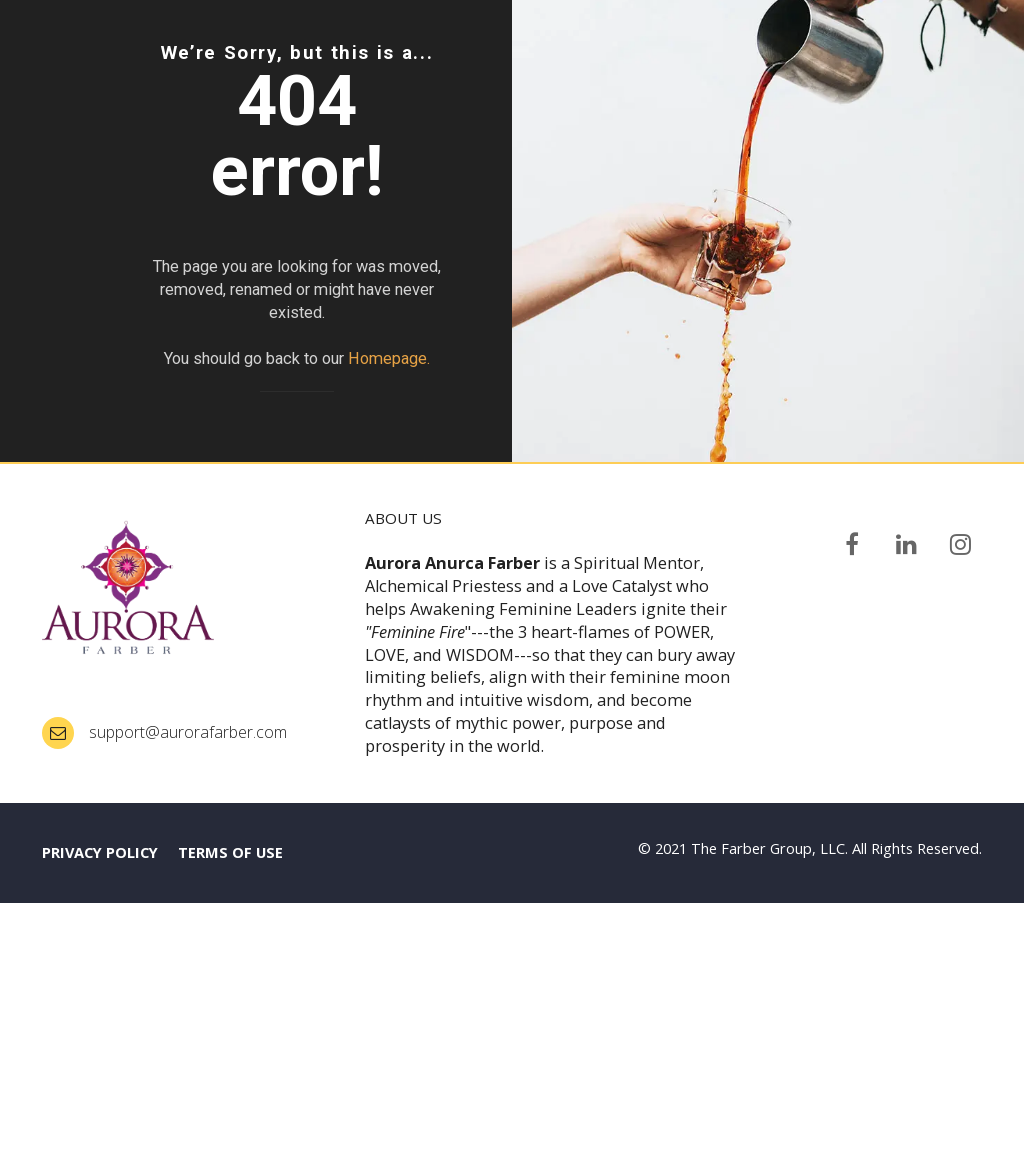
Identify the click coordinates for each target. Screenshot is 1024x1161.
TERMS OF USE (230, 1110)
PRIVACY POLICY (100, 1110)
